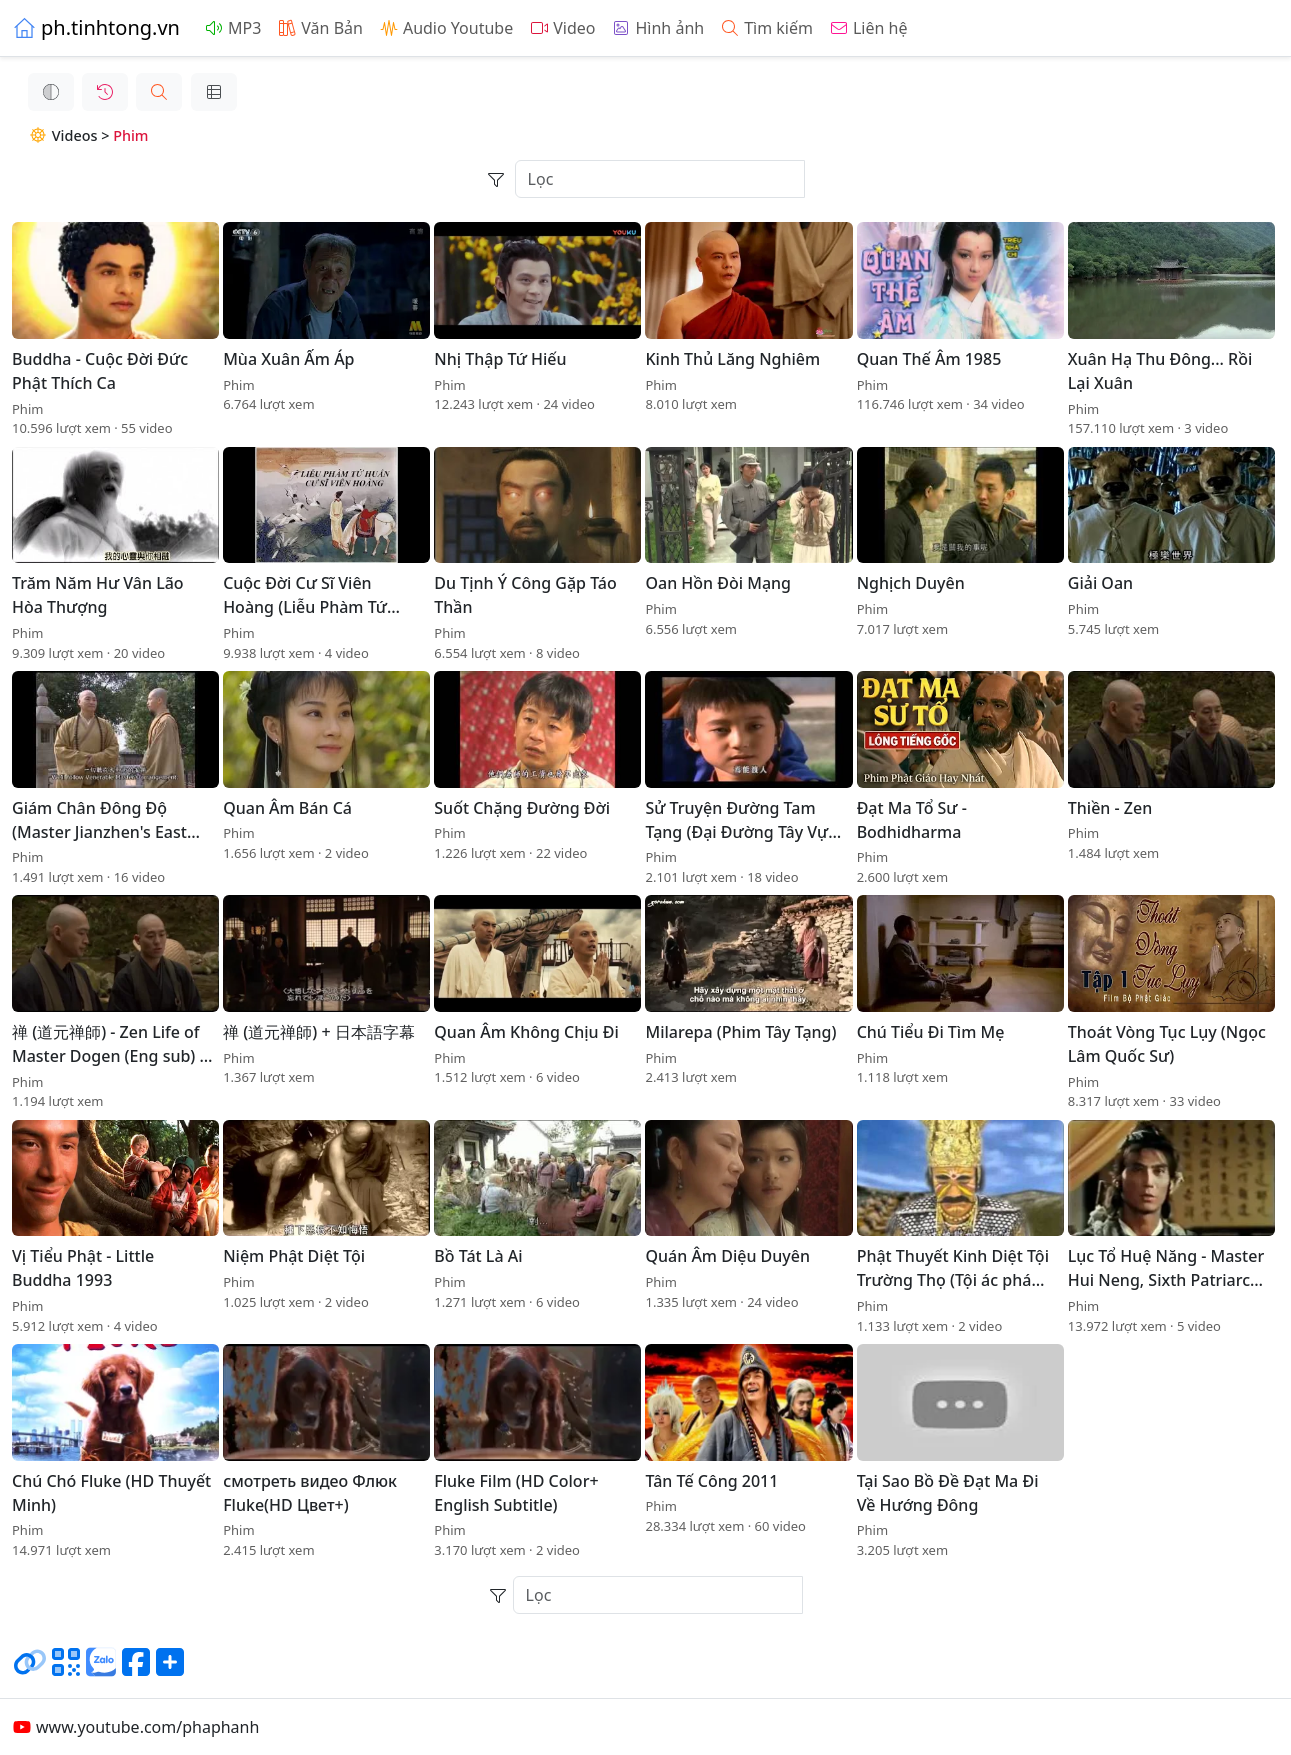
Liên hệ (868, 28)
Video (562, 28)
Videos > (54, 135)
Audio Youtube (446, 28)
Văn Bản (320, 28)
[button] (143, 92)
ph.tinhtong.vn (96, 27)
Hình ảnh (657, 28)
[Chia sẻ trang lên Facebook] (136, 1670)
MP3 (232, 28)
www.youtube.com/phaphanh (135, 1727)
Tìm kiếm (766, 28)
